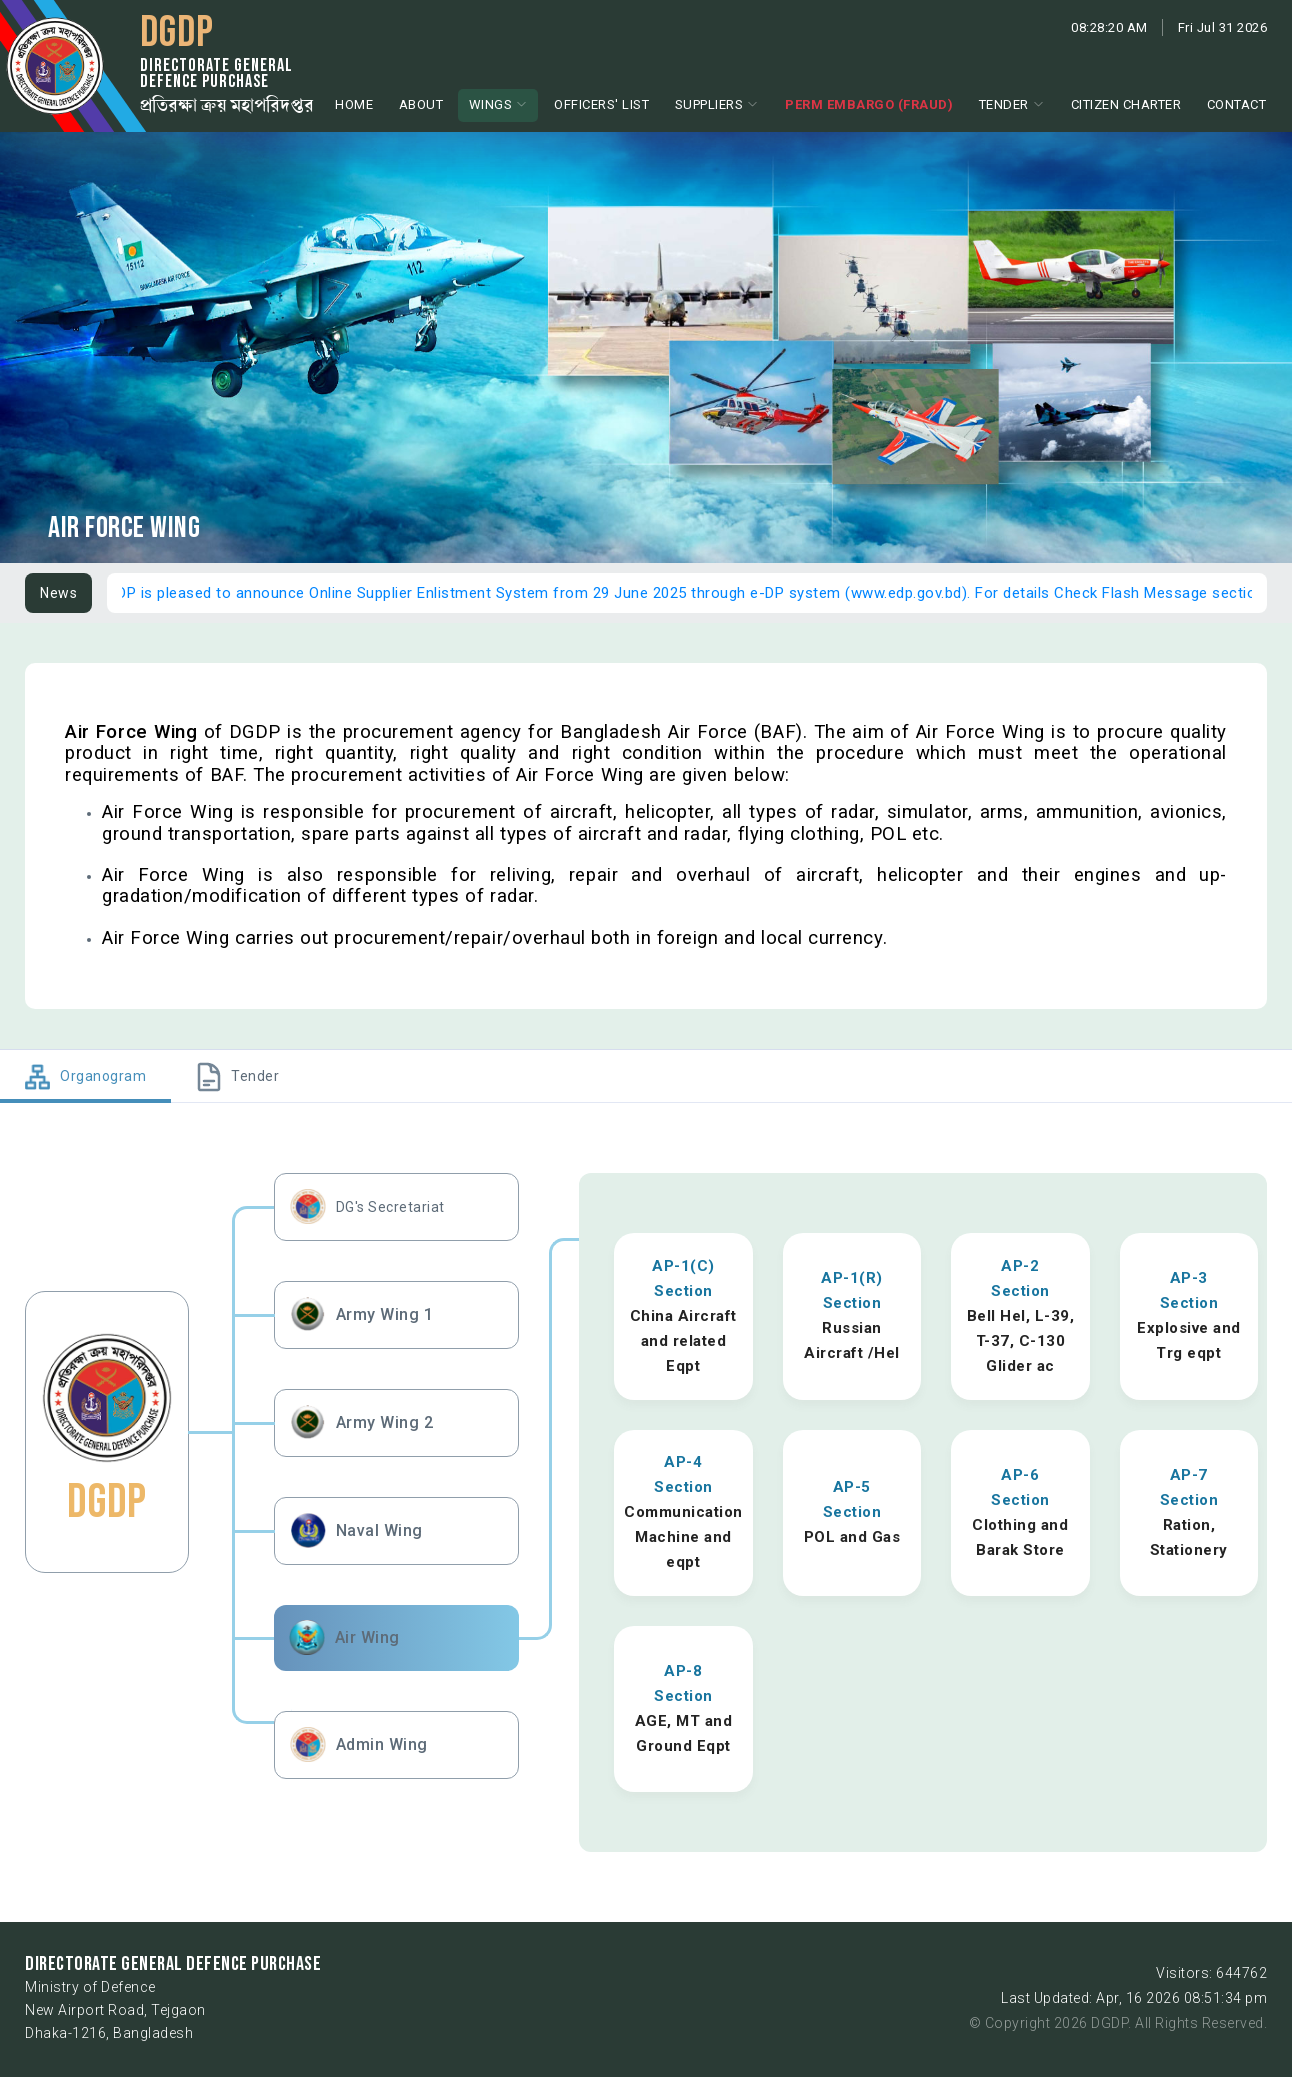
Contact (1237, 104)
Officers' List (601, 104)
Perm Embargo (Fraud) (869, 104)
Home (354, 104)
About (421, 104)
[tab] (85, 1076)
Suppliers (709, 104)
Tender (1004, 104)
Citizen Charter (1126, 104)
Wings (491, 104)
